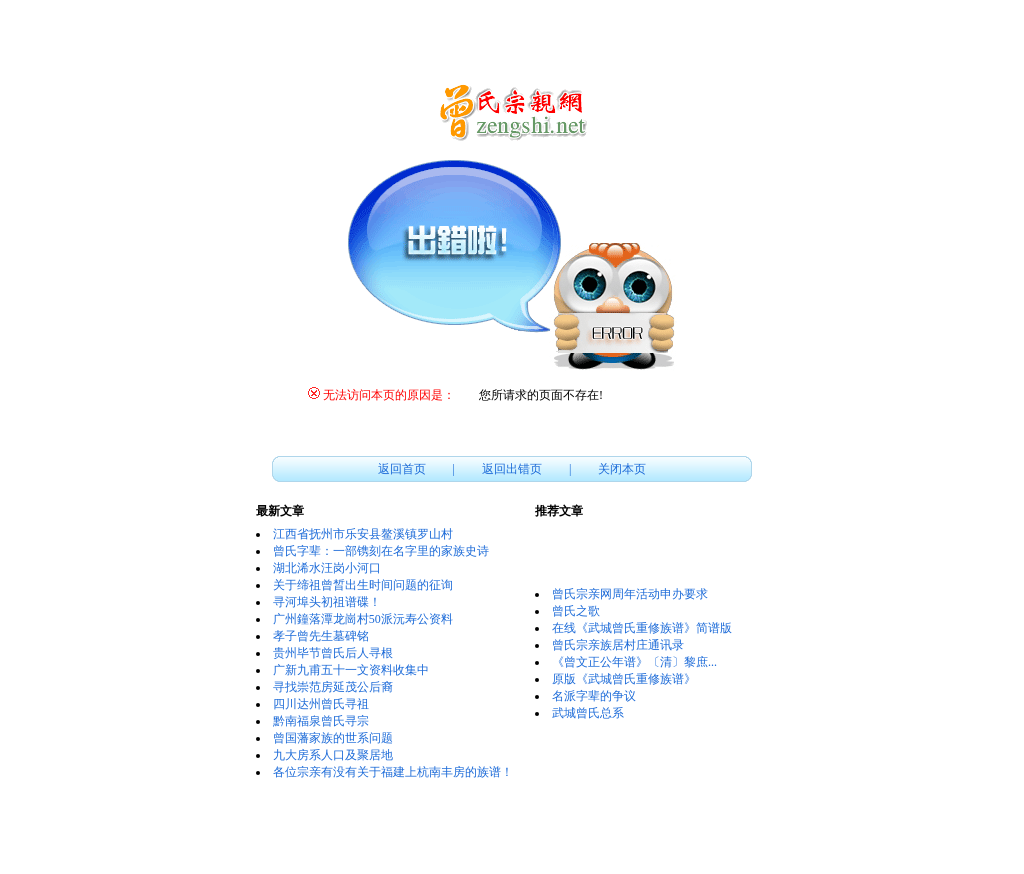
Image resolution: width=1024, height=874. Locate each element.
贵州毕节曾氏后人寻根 (333, 653)
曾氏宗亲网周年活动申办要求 (630, 594)
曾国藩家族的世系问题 (333, 738)
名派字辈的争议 (594, 696)
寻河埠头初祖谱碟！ (327, 602)
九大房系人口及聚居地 (333, 755)
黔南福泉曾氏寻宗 (321, 721)
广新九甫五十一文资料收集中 (351, 670)
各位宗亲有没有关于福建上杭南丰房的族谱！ (393, 772)
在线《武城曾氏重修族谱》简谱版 (642, 628)
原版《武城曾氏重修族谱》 (624, 679)
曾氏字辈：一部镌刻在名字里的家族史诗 (381, 551)
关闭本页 (622, 469)
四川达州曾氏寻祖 (321, 704)
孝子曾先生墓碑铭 (321, 636)
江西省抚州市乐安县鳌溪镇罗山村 (363, 534)
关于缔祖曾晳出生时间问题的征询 (363, 585)
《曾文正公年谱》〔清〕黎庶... (634, 662)
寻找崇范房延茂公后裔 (333, 687)
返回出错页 (512, 469)
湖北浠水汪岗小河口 (327, 568)
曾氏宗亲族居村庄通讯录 (618, 645)
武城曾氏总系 (588, 713)
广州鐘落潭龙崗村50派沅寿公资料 (363, 619)
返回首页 (402, 469)
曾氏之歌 (576, 611)
